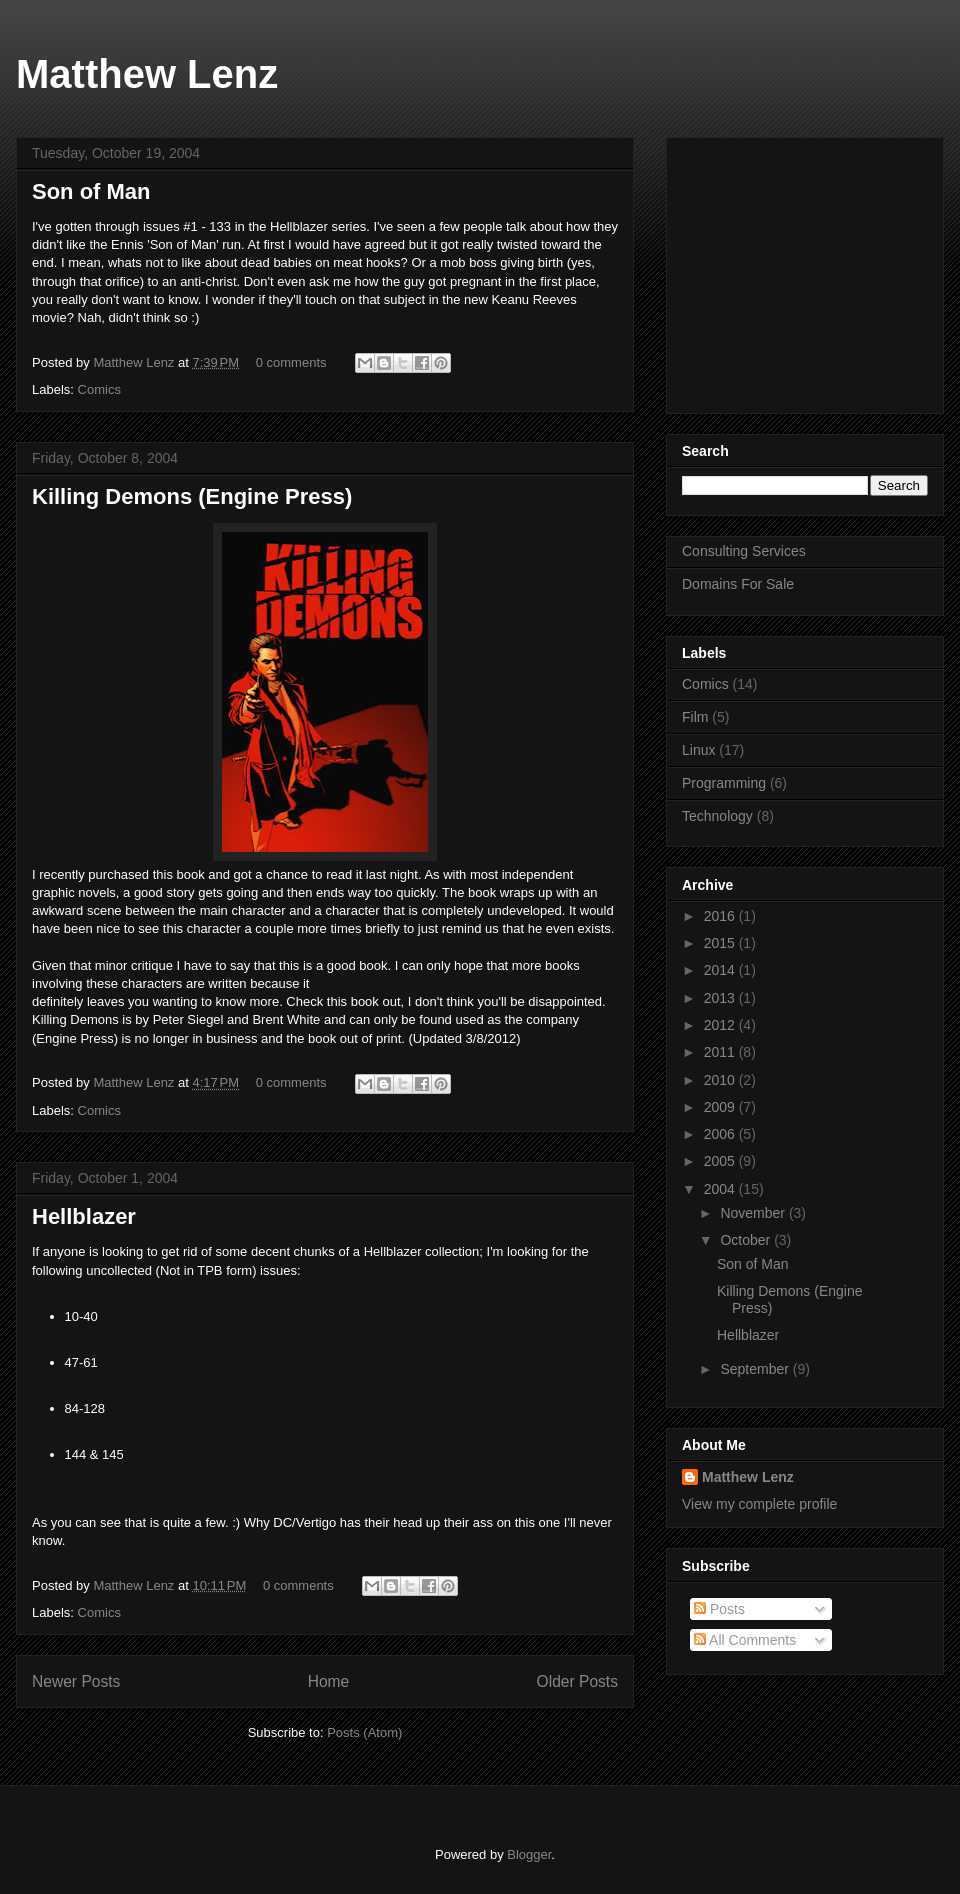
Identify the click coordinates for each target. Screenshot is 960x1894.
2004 (721, 1189)
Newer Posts (76, 1681)
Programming (724, 783)
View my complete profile (759, 1504)
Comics (99, 389)
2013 (721, 998)
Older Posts (577, 1681)
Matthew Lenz (147, 74)
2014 (721, 970)
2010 (721, 1080)
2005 (721, 1161)
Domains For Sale (738, 584)
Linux (698, 750)
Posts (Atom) (364, 1732)
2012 (721, 1025)
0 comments (291, 362)
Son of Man (91, 191)
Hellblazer (84, 1216)
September (756, 1369)
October (747, 1240)
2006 (721, 1134)
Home (329, 1681)
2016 (721, 916)
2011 (721, 1052)
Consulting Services (744, 551)
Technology (717, 816)
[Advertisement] (807, 270)
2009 (721, 1107)
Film (695, 717)
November (754, 1213)
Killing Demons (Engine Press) (192, 496)
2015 (721, 943)
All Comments (745, 1640)
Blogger (529, 1854)
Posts (719, 1609)
